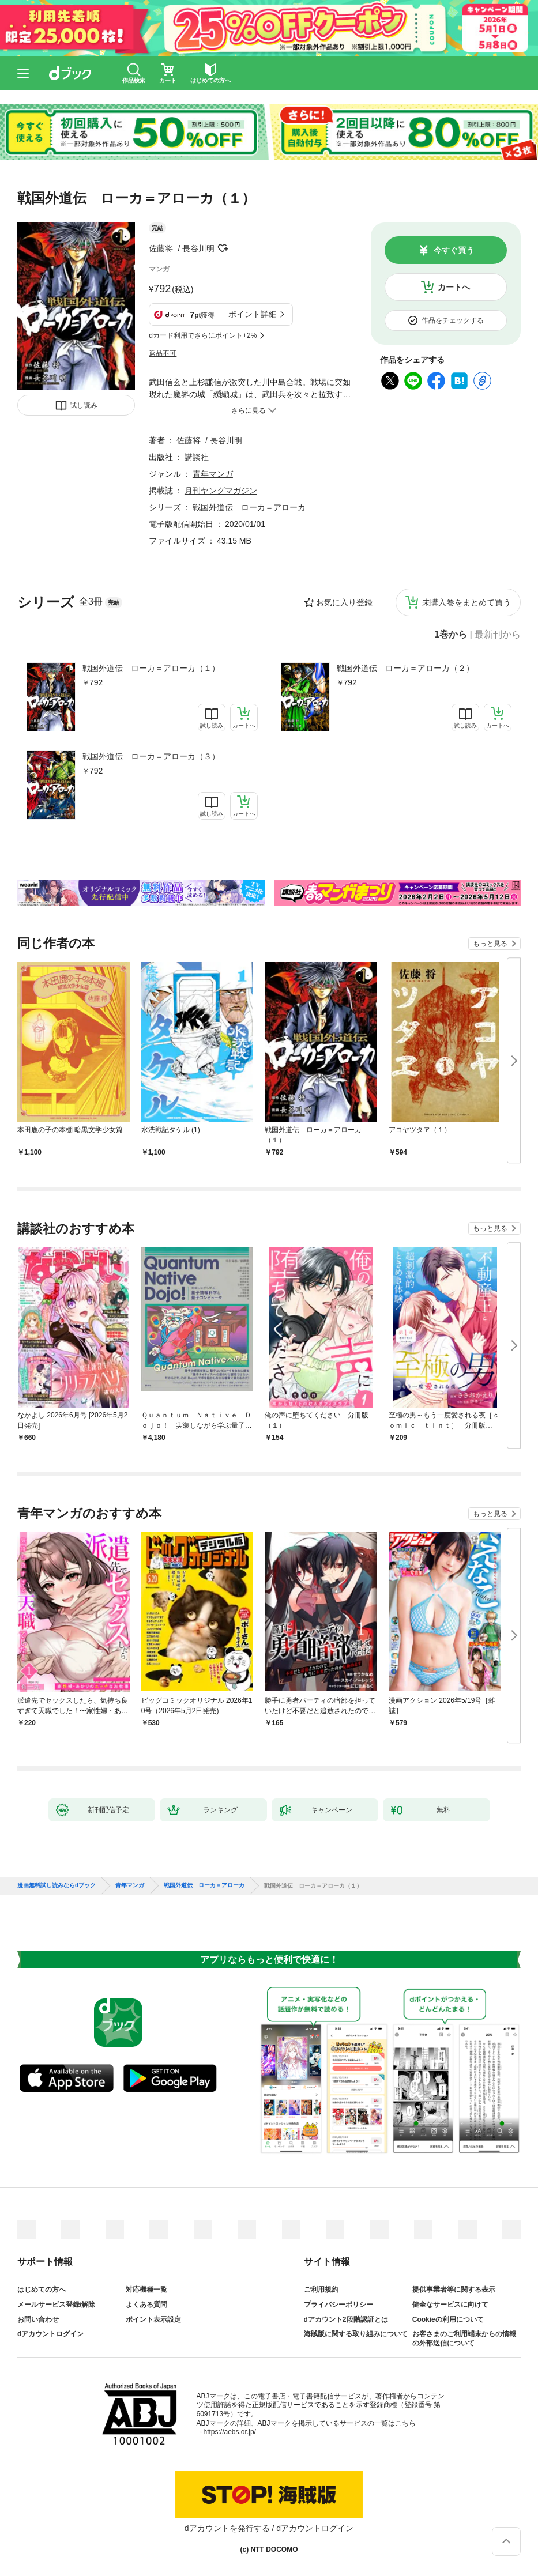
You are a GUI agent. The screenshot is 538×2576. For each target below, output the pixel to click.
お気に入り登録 (344, 602)
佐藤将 (161, 248)
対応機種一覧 (146, 2289)
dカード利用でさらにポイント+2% (203, 335)
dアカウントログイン (50, 2334)
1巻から (450, 634)
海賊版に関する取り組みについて (356, 2334)
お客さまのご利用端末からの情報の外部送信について (464, 2338)
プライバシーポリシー (338, 2304)
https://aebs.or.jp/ (230, 2432)
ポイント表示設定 (153, 2319)
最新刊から (498, 634)
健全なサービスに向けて (450, 2304)
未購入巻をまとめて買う (466, 602)
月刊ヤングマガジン (221, 490)
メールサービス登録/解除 (56, 2304)
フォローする (222, 248)
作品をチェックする (453, 320)
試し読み (83, 405)
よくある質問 (146, 2304)
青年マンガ (213, 473)
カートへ (454, 287)
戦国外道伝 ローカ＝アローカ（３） (151, 756)
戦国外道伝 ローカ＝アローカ (249, 507)
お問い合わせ (38, 2319)
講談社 (197, 457)
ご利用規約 (321, 2289)
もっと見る (490, 944)
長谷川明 (198, 248)
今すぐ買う (454, 250)
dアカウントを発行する (227, 2528)
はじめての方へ (41, 2289)
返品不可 (162, 353)
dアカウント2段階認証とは (346, 2319)
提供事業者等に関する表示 (453, 2289)
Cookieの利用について (448, 2319)
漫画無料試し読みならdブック (56, 1885)
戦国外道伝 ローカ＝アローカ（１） (151, 668)
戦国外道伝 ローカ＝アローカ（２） (405, 668)
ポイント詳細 (252, 314)
